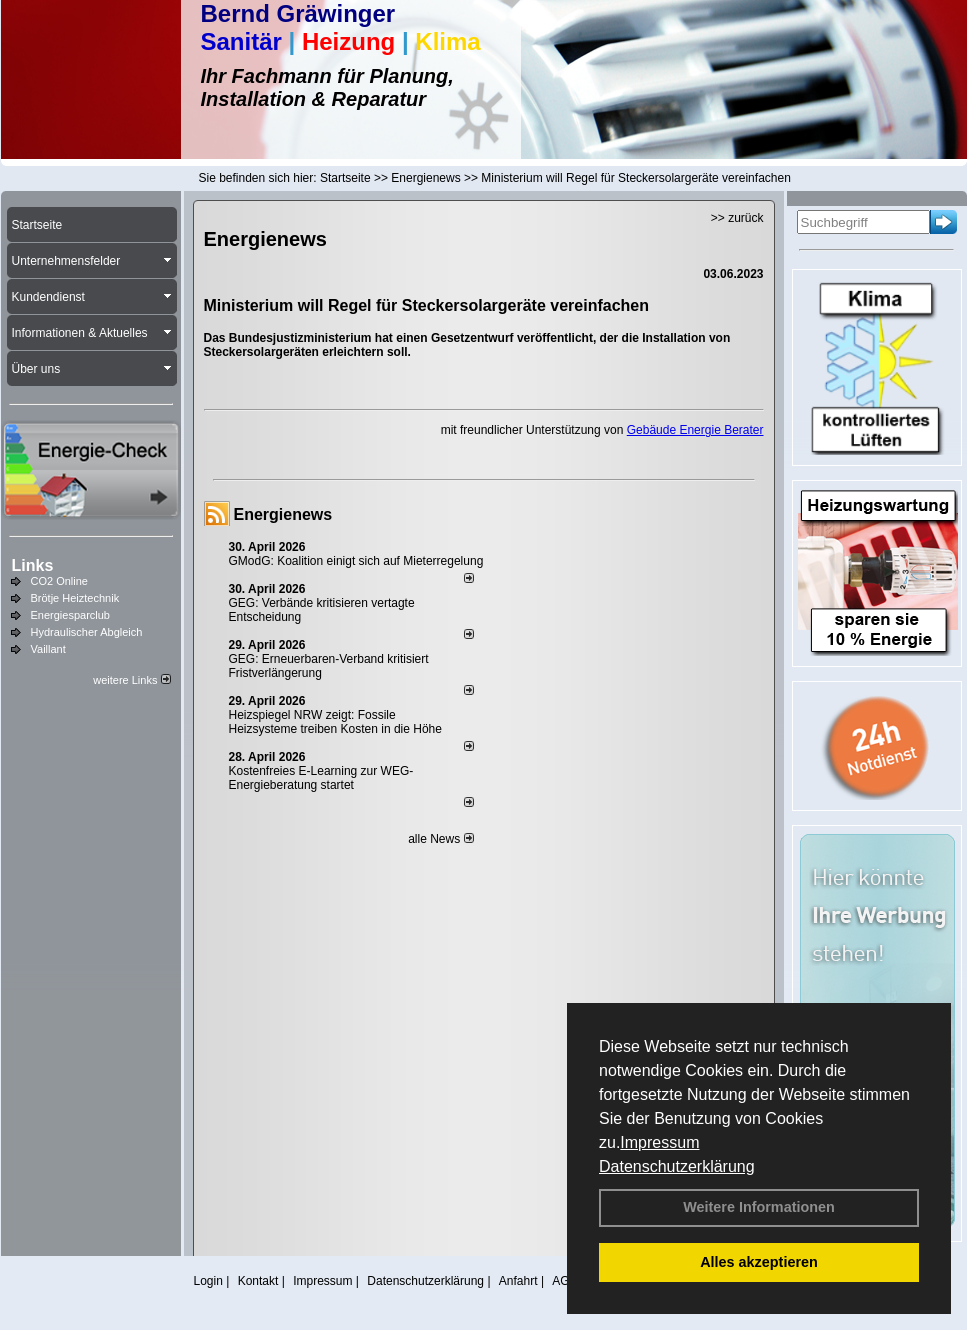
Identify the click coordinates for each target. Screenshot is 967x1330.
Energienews (283, 514)
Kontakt (258, 1281)
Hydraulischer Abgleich (87, 632)
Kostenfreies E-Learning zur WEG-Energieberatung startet (321, 778)
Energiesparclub (71, 615)
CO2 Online (59, 581)
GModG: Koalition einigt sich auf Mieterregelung (356, 561)
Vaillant (48, 649)
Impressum (659, 1142)
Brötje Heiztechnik (75, 598)
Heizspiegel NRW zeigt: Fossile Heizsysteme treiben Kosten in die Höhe (335, 722)
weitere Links (131, 680)
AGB (564, 1281)
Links (33, 565)
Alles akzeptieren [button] (759, 1262)
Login (208, 1281)
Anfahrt (518, 1281)
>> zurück (737, 218)
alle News (440, 839)
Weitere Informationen (759, 1207)
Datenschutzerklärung (677, 1166)
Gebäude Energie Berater (695, 430)
